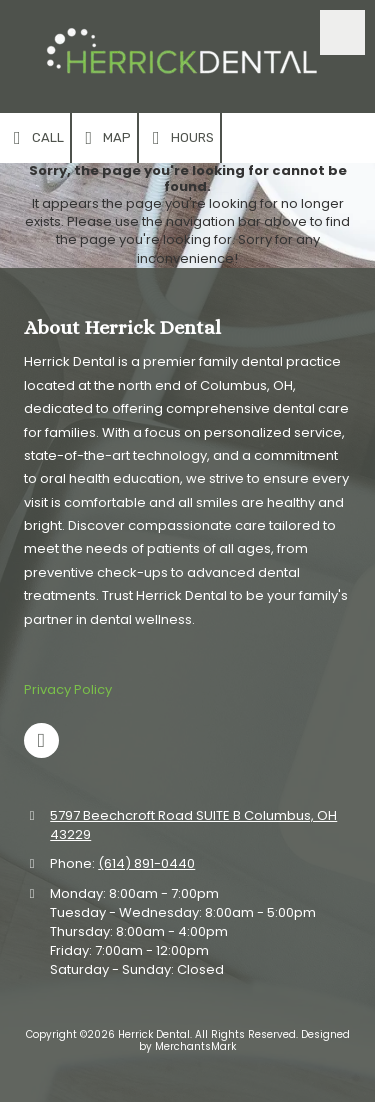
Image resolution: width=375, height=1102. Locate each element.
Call (35, 138)
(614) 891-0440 (146, 863)
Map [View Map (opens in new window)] (105, 138)
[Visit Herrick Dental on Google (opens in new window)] (41, 740)
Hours (179, 138)
